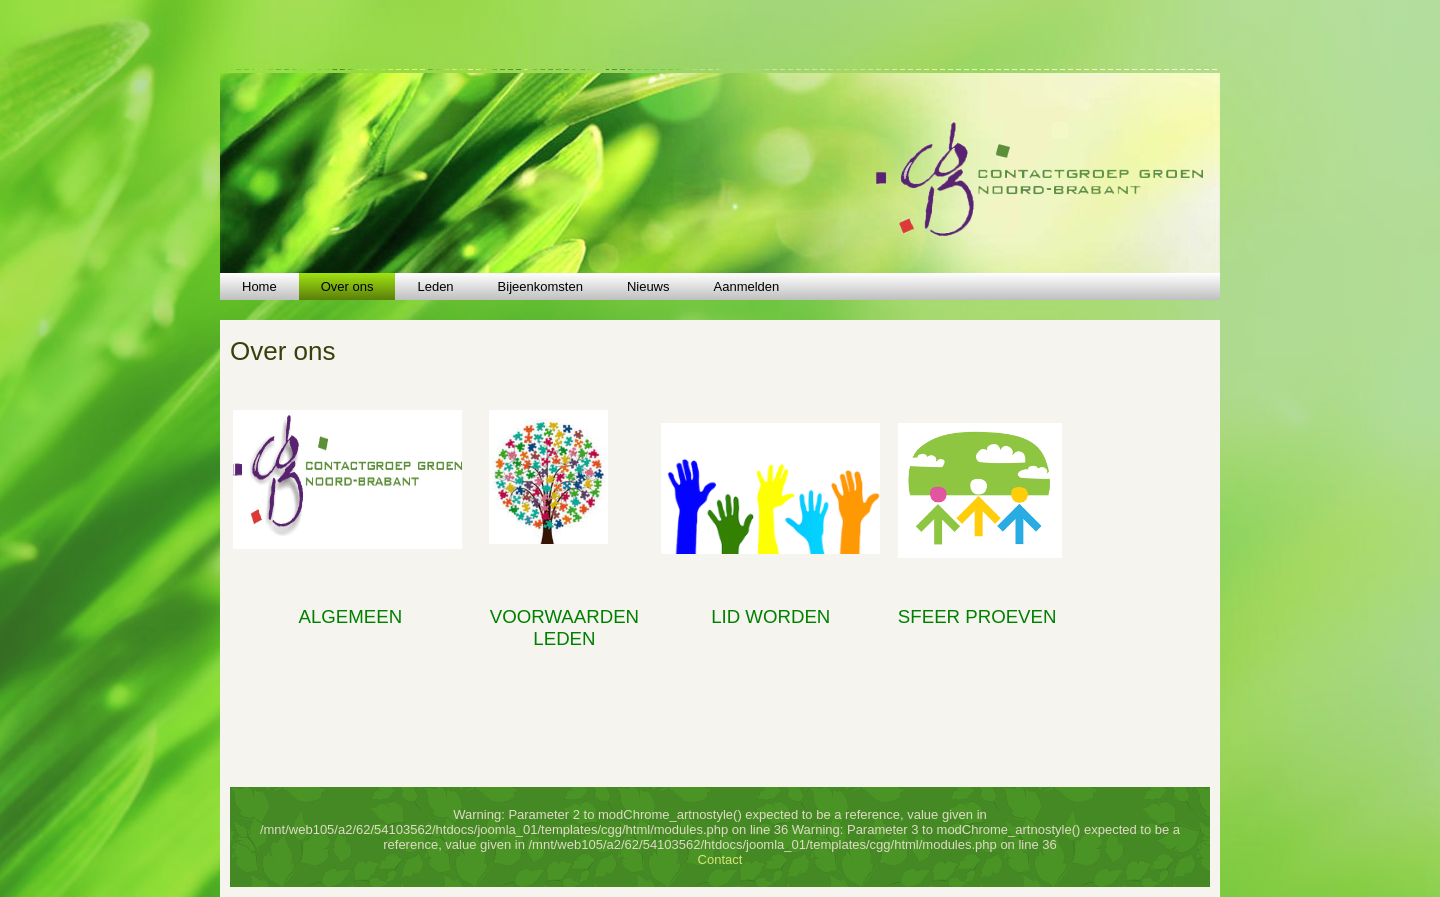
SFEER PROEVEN (977, 616)
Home (259, 286)
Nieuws (648, 286)
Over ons (347, 286)
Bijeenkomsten (540, 286)
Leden (435, 286)
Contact (720, 859)
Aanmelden (747, 286)
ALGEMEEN (350, 616)
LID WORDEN (770, 616)
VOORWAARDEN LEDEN (564, 627)
